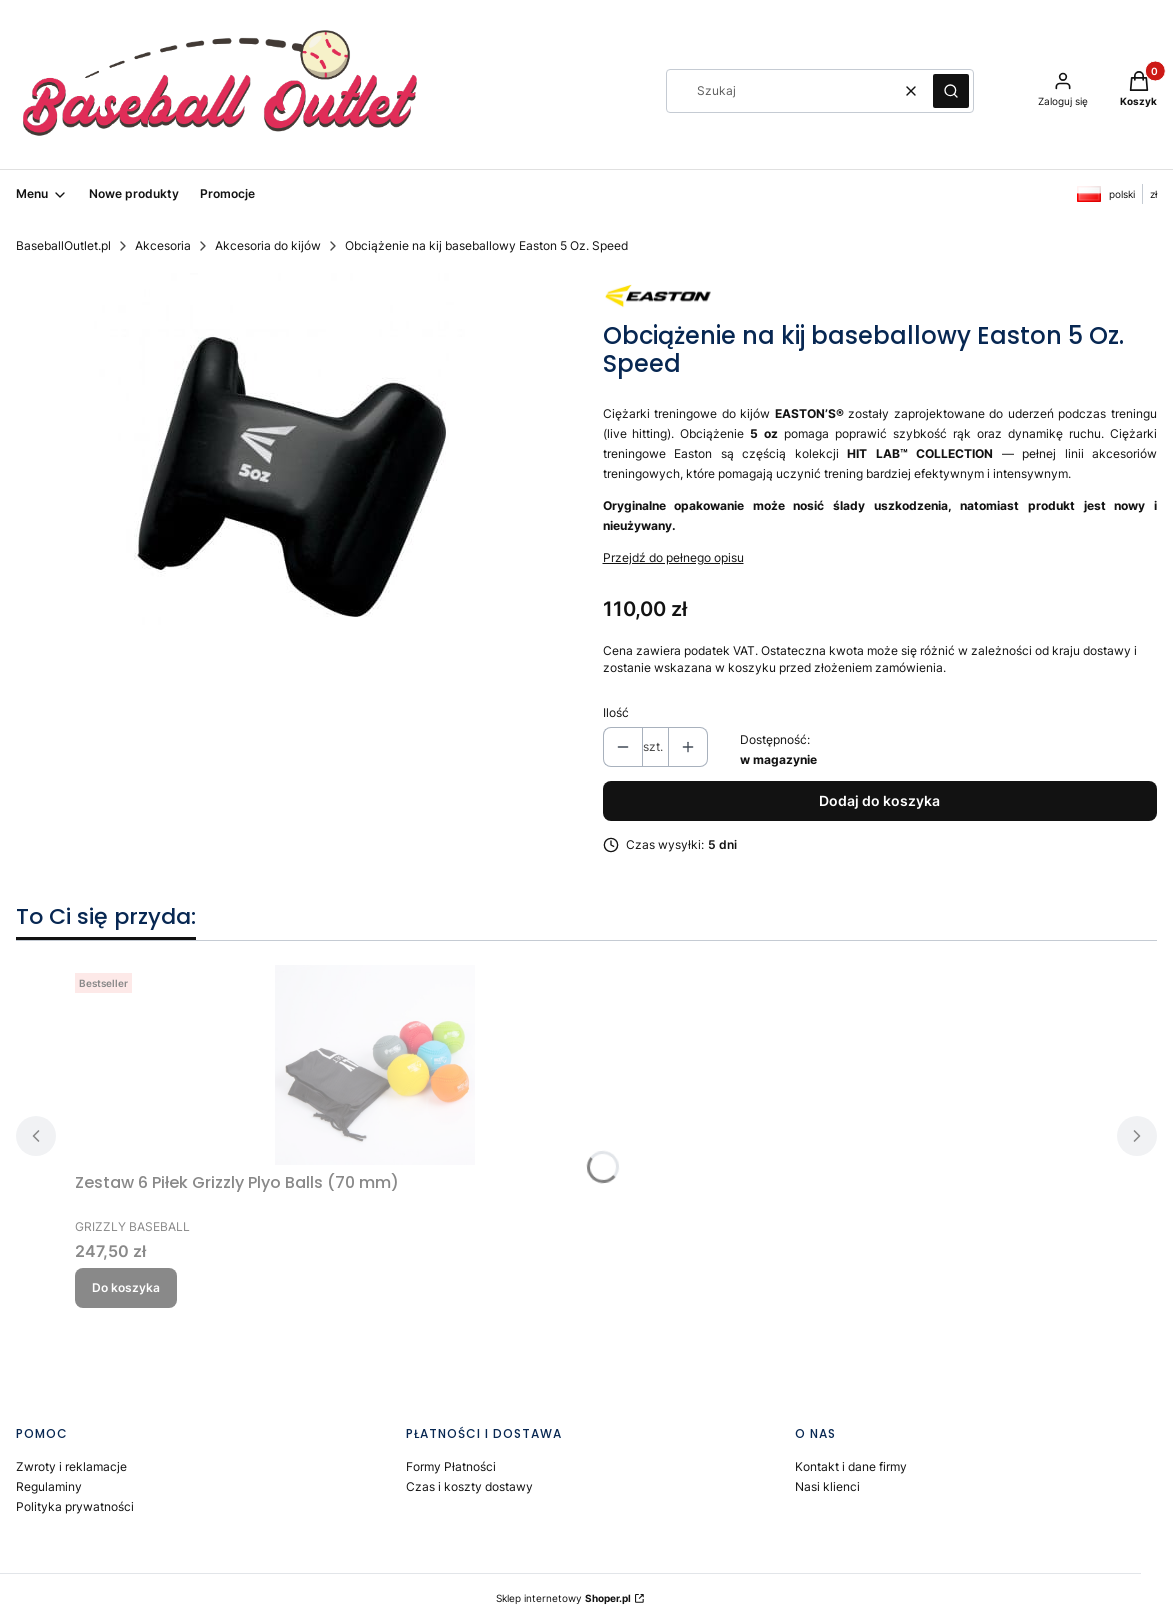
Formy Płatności (451, 1466)
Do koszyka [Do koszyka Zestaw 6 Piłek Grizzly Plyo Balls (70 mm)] (126, 1287)
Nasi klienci (827, 1486)
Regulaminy (49, 1486)
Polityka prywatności (75, 1506)
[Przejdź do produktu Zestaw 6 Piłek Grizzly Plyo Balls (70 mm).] (375, 1065)
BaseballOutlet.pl (63, 245)
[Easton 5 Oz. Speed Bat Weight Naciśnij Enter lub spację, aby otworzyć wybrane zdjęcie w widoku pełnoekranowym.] (293, 472)
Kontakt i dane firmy (851, 1466)
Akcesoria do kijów (268, 245)
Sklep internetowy (563, 1598)
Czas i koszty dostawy (469, 1486)
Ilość (616, 712)
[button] (951, 91)
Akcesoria (163, 245)
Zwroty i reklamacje (71, 1466)
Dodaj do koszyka (879, 800)
